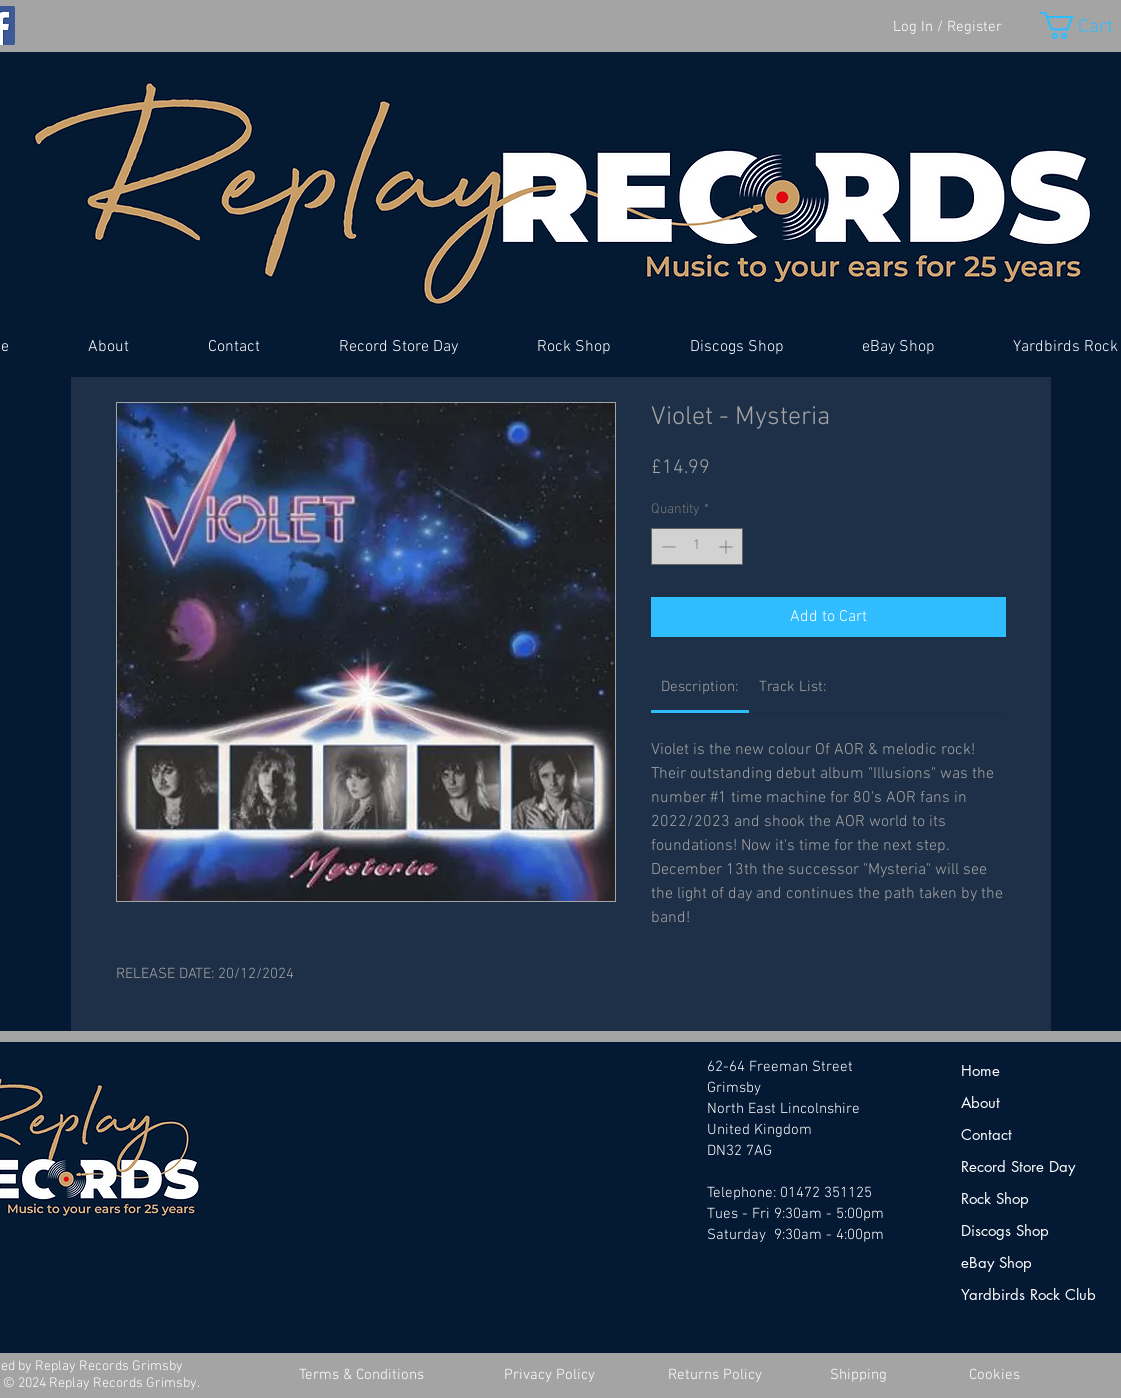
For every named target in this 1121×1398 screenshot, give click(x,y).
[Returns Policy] (715, 1375)
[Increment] (727, 546)
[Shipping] (859, 1375)
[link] (699, 687)
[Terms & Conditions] (362, 1375)
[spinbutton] (697, 546)
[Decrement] (666, 546)
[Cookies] (995, 1375)
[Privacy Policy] (550, 1375)
